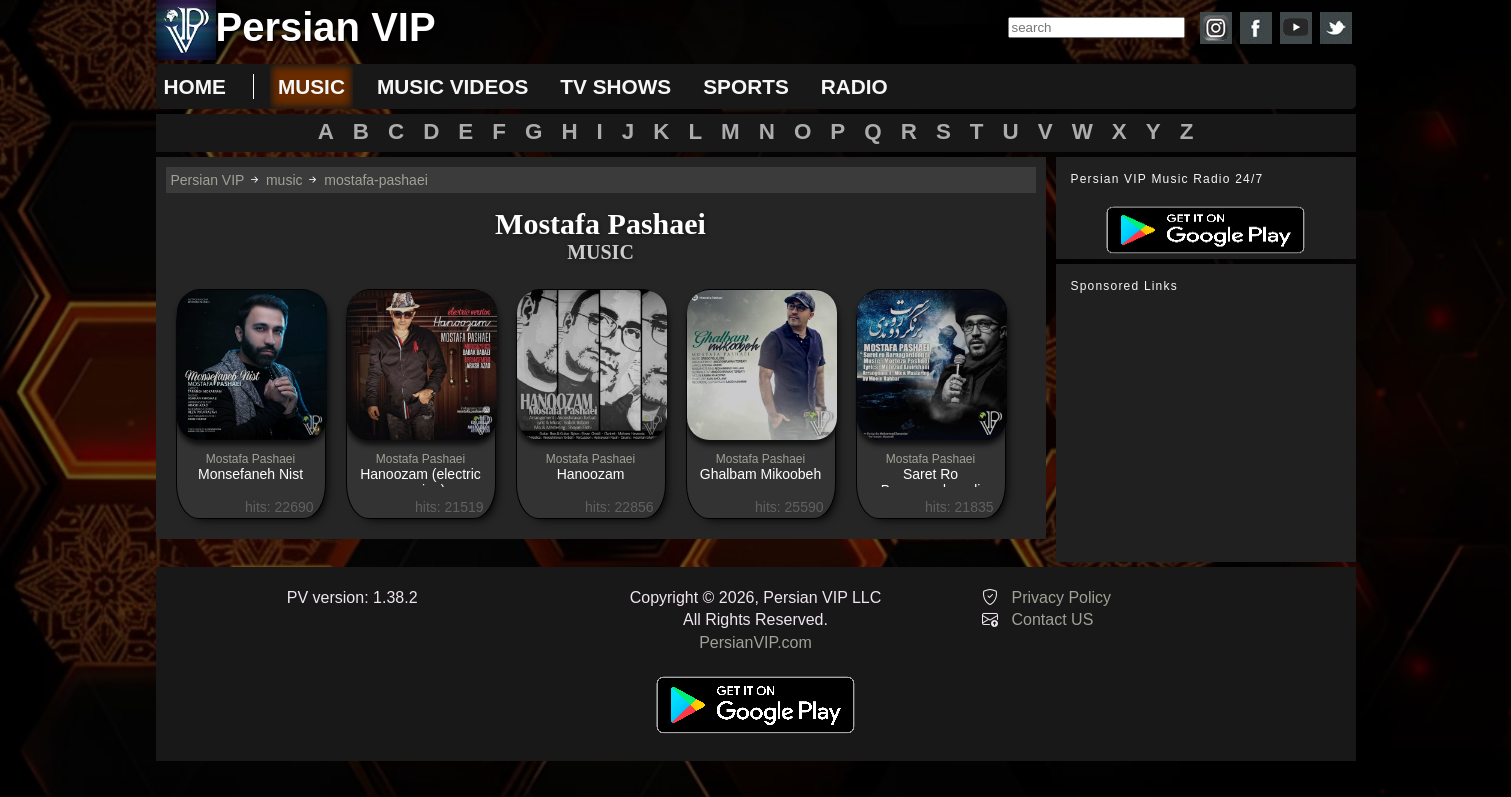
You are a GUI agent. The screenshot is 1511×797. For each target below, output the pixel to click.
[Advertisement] (1211, 428)
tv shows (615, 86)
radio (854, 86)
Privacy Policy (1062, 597)
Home (195, 86)
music (311, 86)
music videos (452, 86)
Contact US (1053, 619)
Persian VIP (208, 180)
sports (746, 86)
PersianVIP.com (755, 642)
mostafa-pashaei (376, 180)
